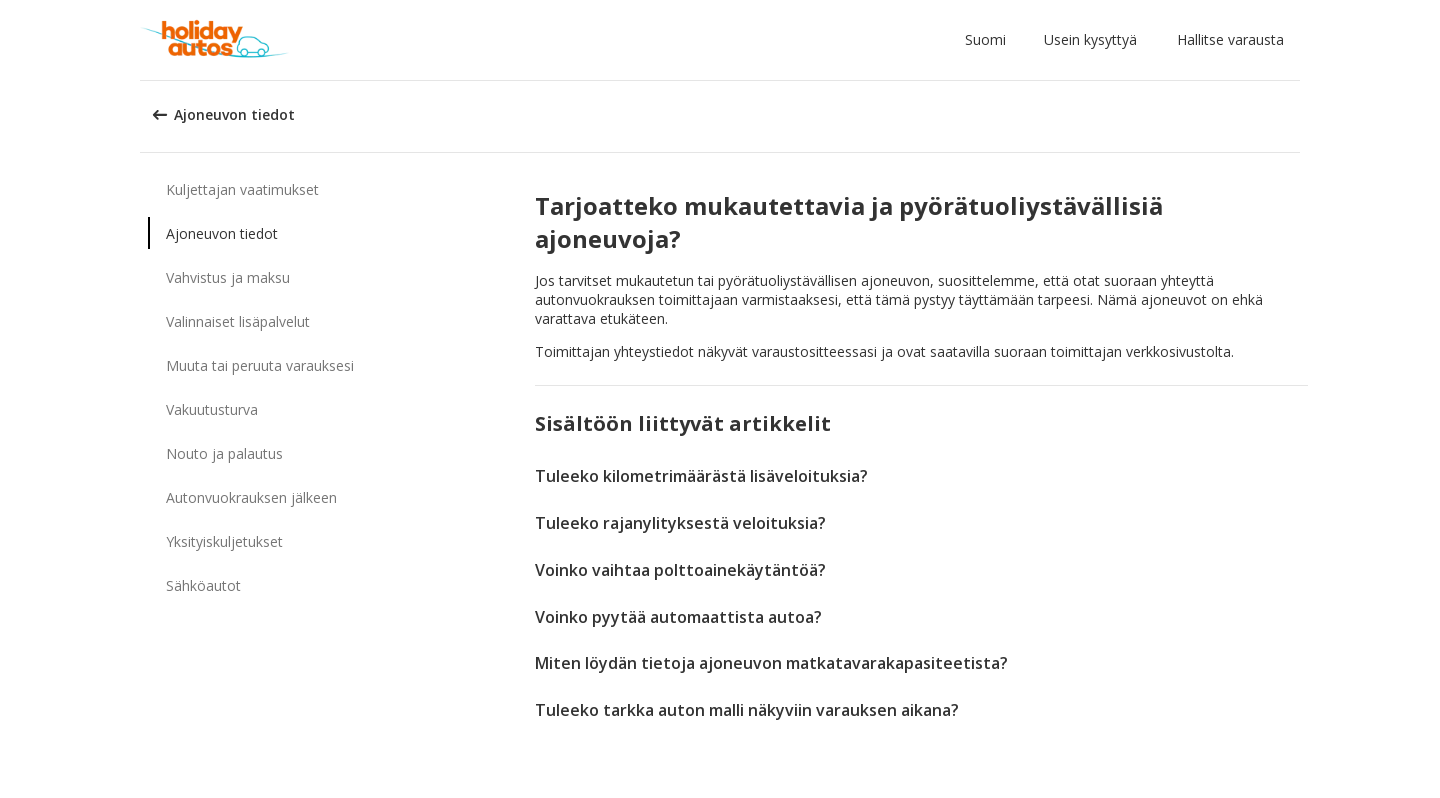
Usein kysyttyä (1090, 39)
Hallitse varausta (1230, 39)
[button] (989, 40)
